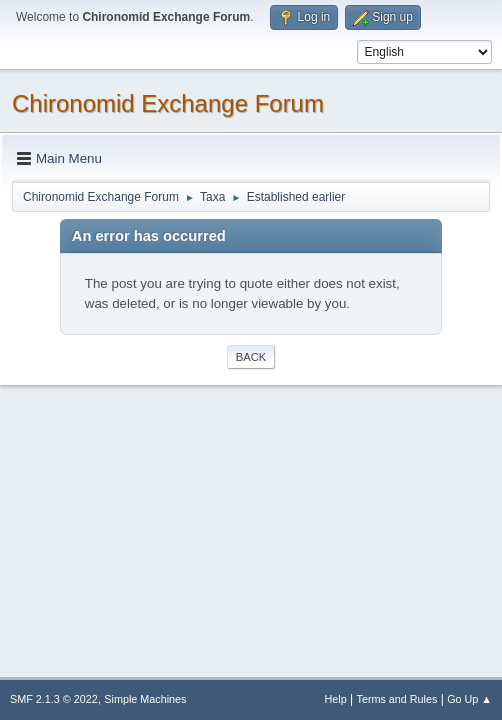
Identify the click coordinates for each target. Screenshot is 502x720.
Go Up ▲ (469, 699)
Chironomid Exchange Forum (168, 103)
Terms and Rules (397, 699)
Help (336, 699)
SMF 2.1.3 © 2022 (54, 699)
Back (251, 357)
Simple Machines (145, 699)
